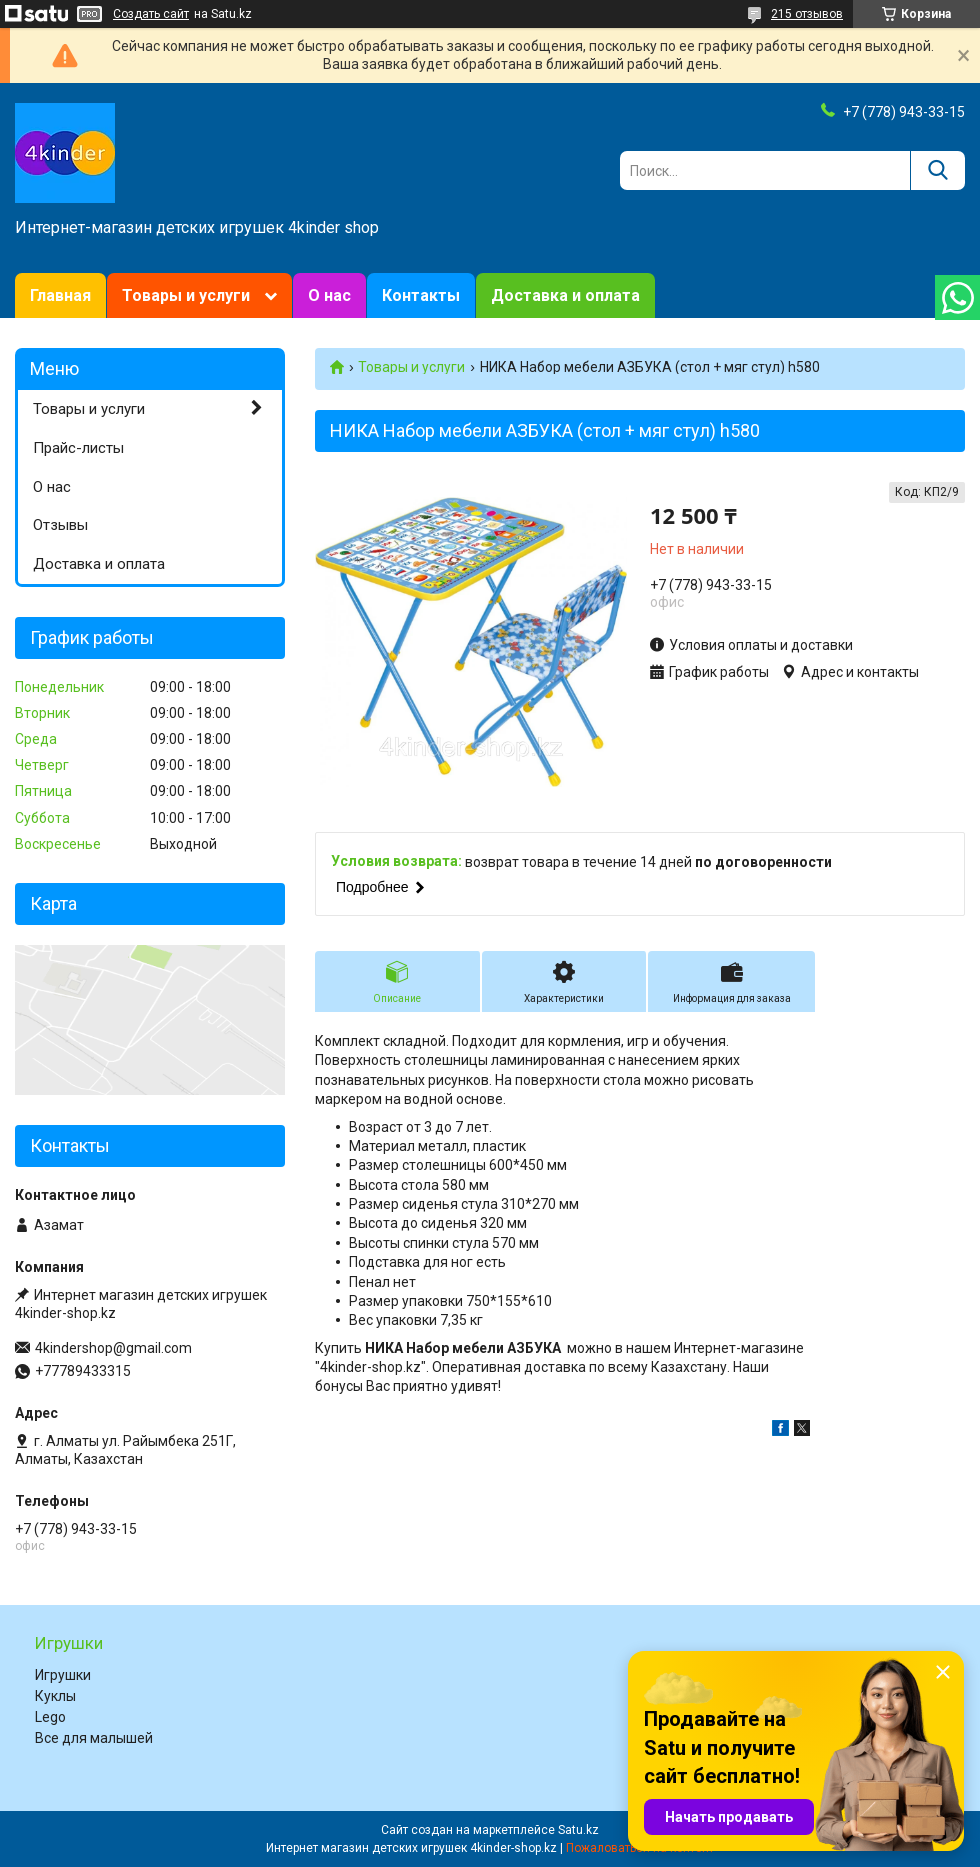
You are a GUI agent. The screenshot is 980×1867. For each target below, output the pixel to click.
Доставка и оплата (565, 295)
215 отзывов (807, 14)
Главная (60, 295)
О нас (329, 295)
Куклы (55, 1696)
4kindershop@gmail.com (113, 1348)
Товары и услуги (186, 295)
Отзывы (60, 525)
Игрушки (63, 1675)
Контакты (421, 295)
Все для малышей (94, 1738)
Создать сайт (151, 14)
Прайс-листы (78, 448)
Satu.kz (578, 1830)
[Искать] (937, 170)
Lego (50, 1717)
